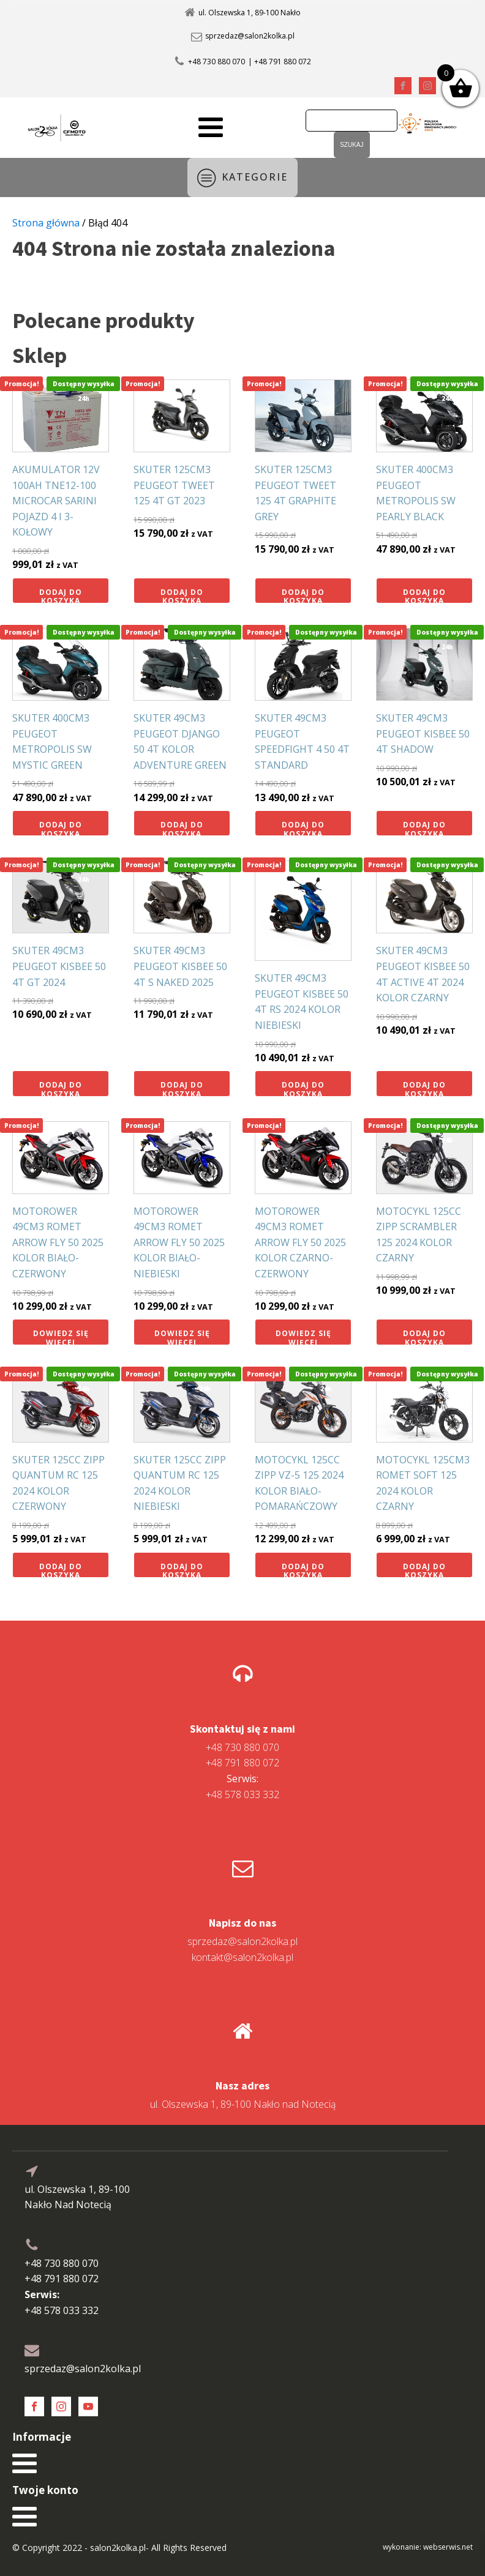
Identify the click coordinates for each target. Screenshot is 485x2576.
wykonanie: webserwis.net (428, 2547)
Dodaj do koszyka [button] (60, 595)
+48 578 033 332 (242, 1786)
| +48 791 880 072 (279, 61)
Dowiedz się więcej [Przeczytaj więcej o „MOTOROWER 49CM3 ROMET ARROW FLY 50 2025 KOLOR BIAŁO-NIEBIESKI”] (182, 1336)
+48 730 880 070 (216, 61)
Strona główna (46, 223)
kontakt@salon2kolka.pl (242, 1957)
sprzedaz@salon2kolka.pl (250, 36)
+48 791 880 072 (242, 1762)
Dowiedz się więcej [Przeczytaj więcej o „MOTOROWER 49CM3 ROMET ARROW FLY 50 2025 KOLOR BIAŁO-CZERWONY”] (61, 1336)
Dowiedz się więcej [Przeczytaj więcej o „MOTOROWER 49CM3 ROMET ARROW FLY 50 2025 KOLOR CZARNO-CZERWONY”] (303, 1336)
